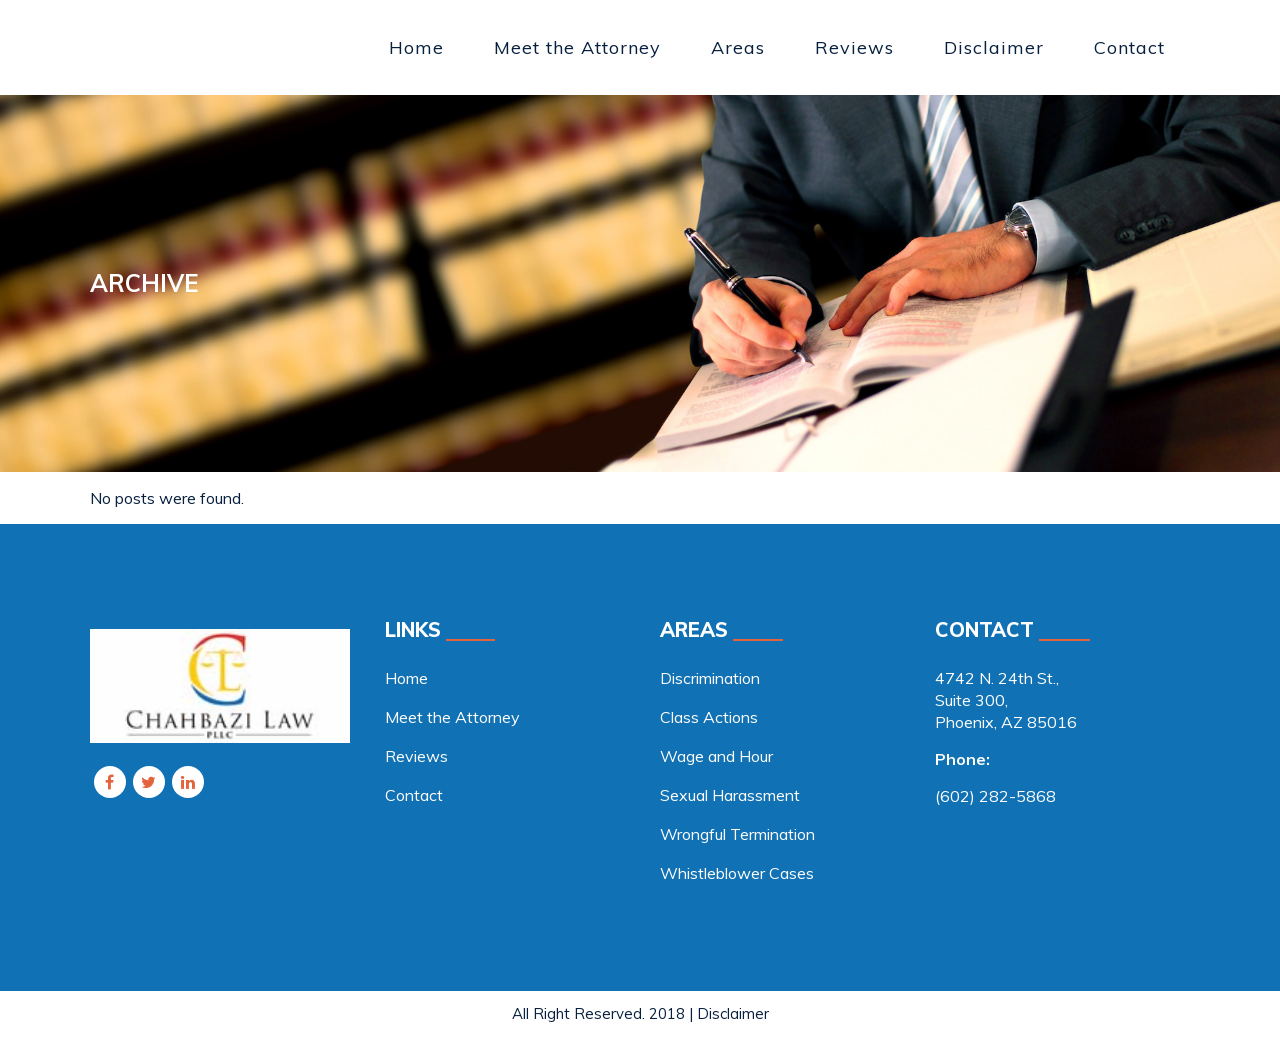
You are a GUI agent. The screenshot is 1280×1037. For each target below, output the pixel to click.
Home (406, 678)
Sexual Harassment (730, 795)
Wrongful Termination (737, 834)
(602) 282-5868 (995, 796)
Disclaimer (733, 1013)
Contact (414, 795)
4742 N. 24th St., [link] (997, 678)
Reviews (416, 756)
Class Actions (709, 717)
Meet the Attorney (452, 717)
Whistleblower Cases (737, 873)
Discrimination (710, 678)
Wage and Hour (716, 756)
